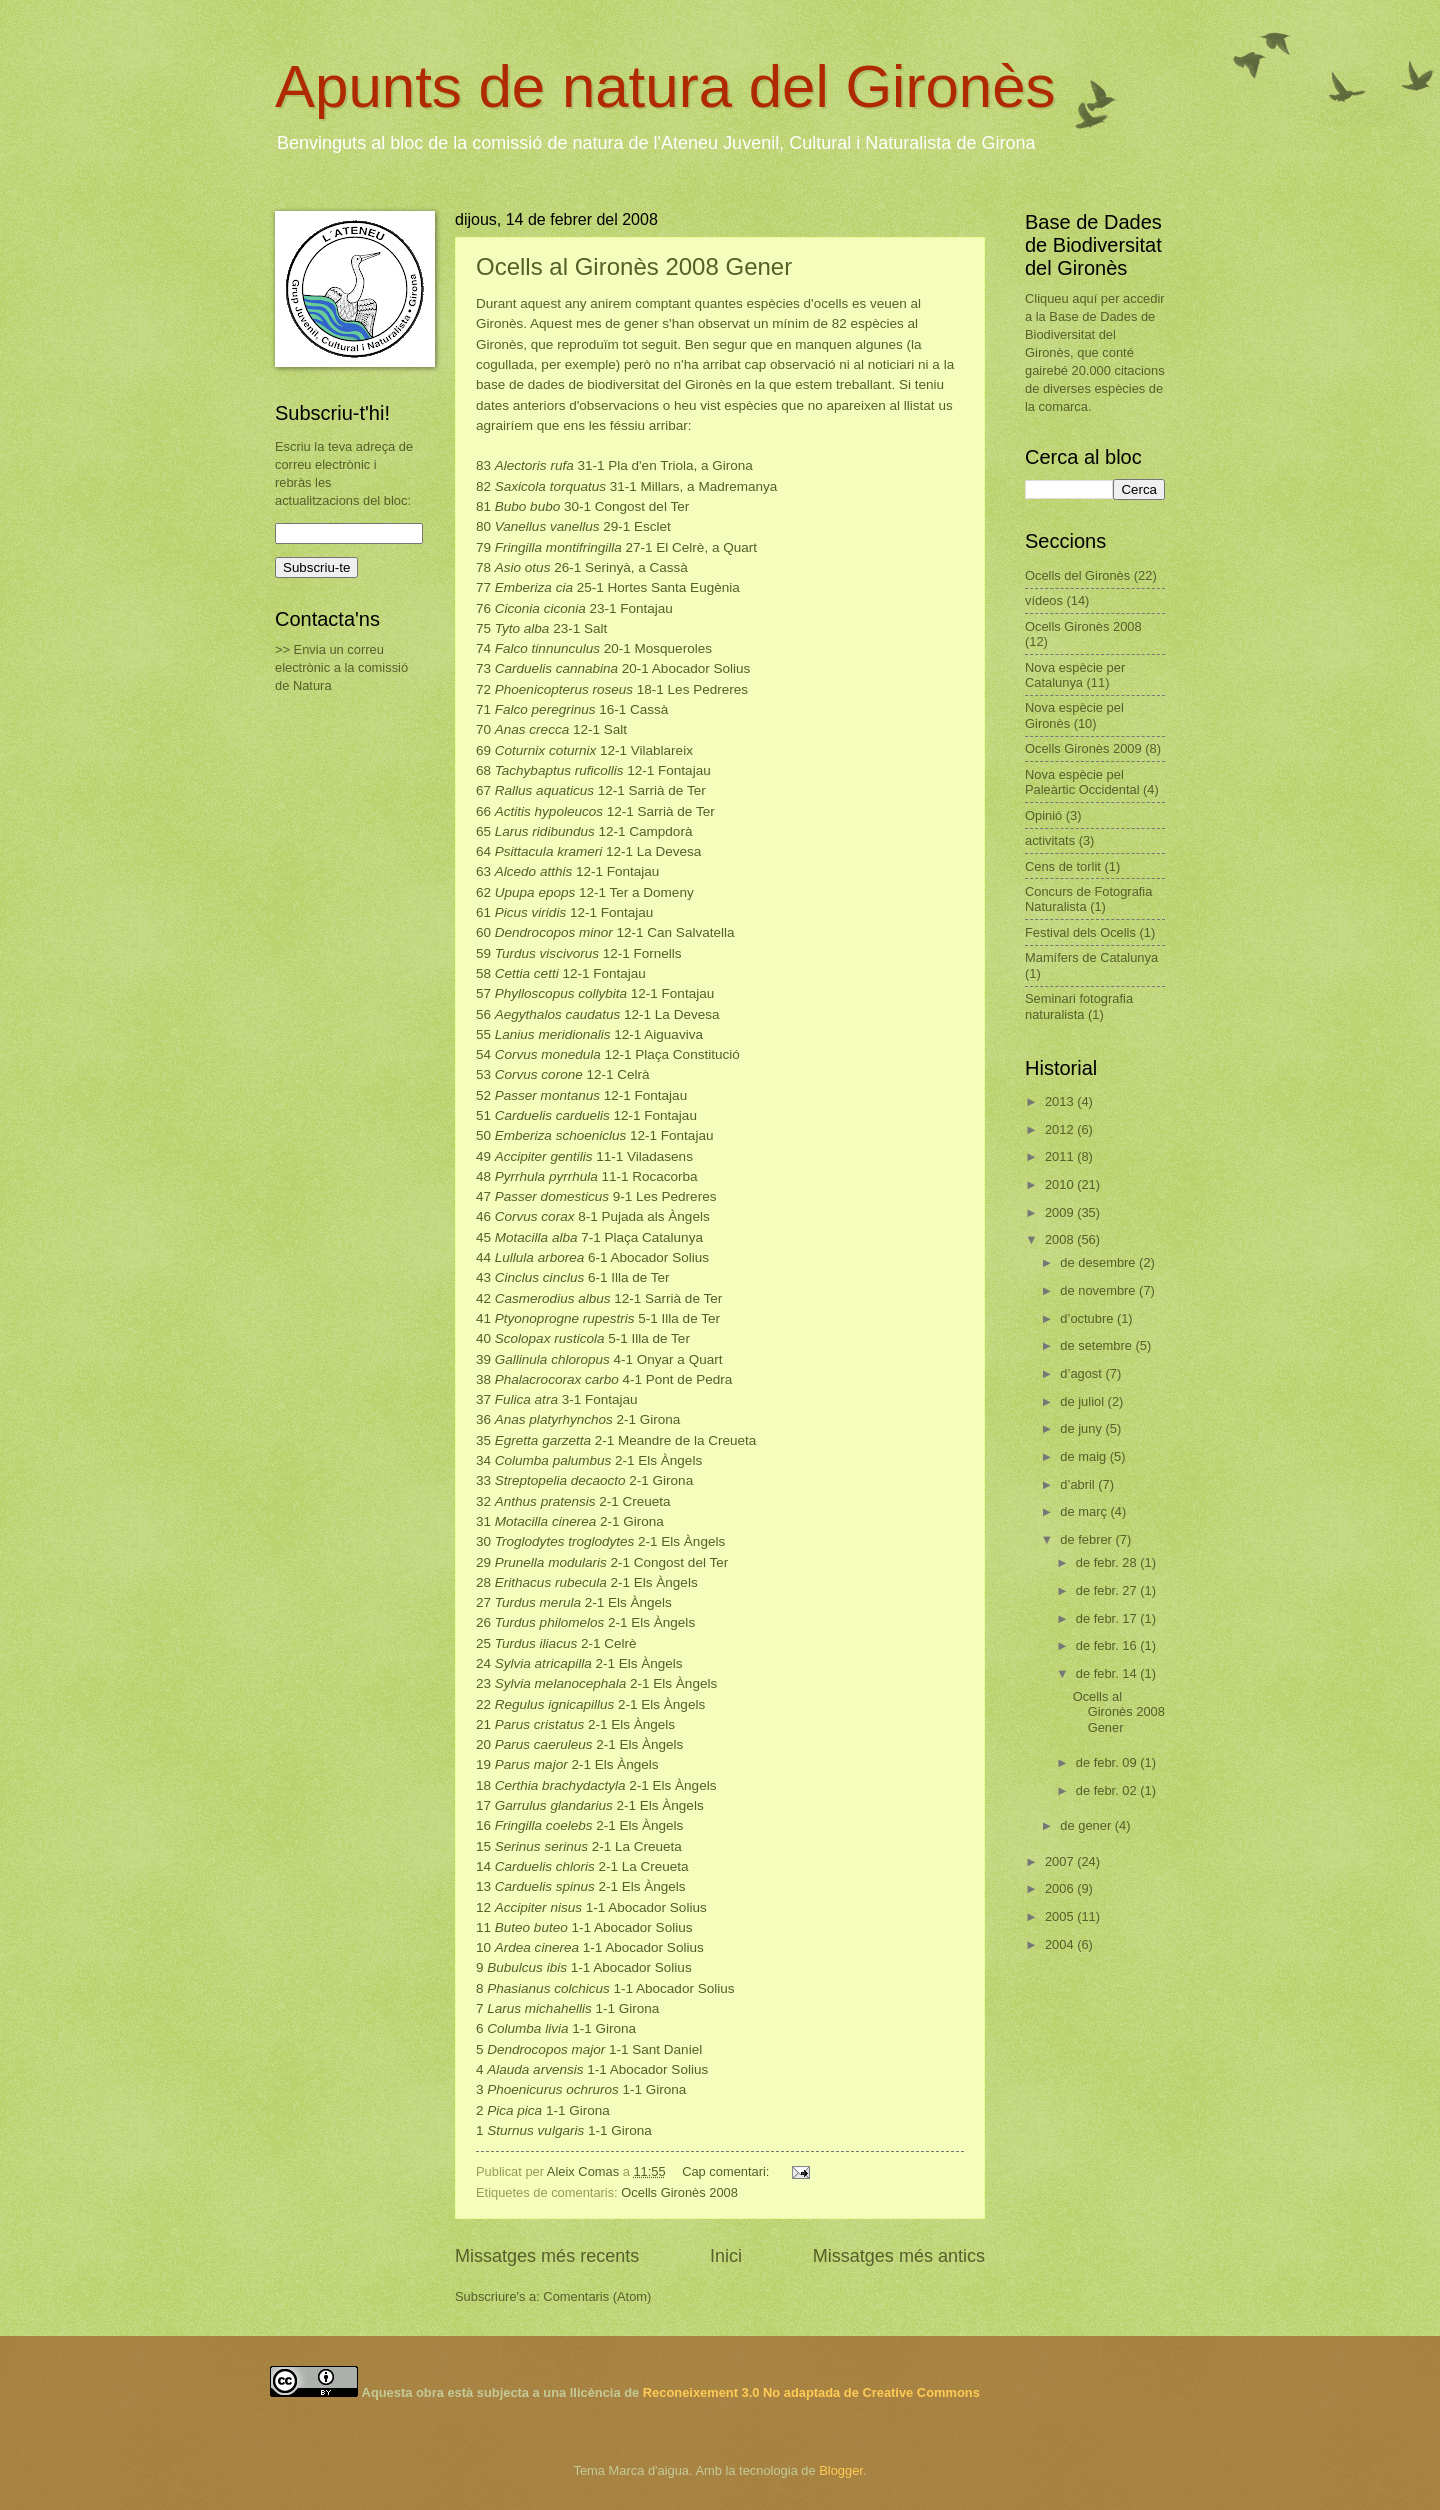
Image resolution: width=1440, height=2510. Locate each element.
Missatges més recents (547, 2256)
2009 (1061, 1212)
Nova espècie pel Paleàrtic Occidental (1082, 782)
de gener (1087, 1825)
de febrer (1087, 1539)
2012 (1061, 1129)
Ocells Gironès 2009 (1083, 748)
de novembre (1099, 1290)
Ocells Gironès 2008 (679, 2192)
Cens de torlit (1063, 866)
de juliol (1083, 1401)
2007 (1061, 1861)
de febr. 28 (1108, 1562)
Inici (726, 2256)
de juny (1082, 1428)
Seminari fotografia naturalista (1079, 1006)
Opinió (1043, 815)
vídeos (1044, 600)
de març (1085, 1511)
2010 (1061, 1184)
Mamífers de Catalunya (1091, 957)
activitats (1050, 840)
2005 (1061, 1916)
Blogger (841, 2470)
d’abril (1079, 1484)
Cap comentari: (727, 2171)
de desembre (1099, 1262)
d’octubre (1088, 1318)
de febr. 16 (1108, 1645)
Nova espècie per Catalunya (1075, 675)
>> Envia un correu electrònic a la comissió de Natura (341, 667)
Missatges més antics (899, 2256)
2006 (1061, 1888)
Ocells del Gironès (1077, 575)
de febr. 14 (1108, 1673)
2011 (1061, 1156)
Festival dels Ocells (1080, 932)
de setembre (1097, 1345)
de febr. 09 (1108, 1762)
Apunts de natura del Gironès (665, 86)
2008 (1061, 1239)
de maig (1084, 1456)
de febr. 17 (1108, 1618)
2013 (1061, 1101)
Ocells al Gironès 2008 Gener (634, 266)
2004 (1061, 1944)
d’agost (1082, 1373)
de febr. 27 (1108, 1590)
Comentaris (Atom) (597, 2296)
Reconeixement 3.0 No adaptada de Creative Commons (811, 2392)
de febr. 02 (1108, 1790)
